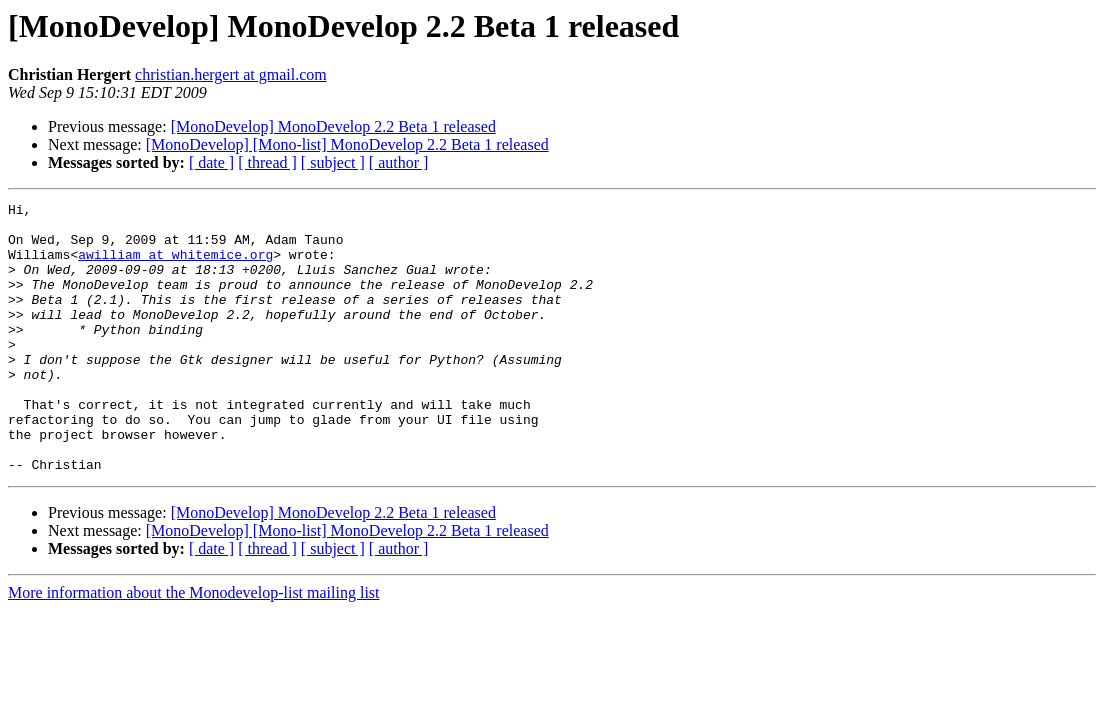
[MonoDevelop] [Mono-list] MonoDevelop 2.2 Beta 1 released (347, 144)
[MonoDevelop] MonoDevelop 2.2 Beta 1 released (333, 126)
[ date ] (211, 162)
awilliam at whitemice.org (175, 266)
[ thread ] (267, 162)
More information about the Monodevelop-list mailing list (194, 646)
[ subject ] (333, 162)
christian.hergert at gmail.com (231, 74)
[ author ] (399, 162)
